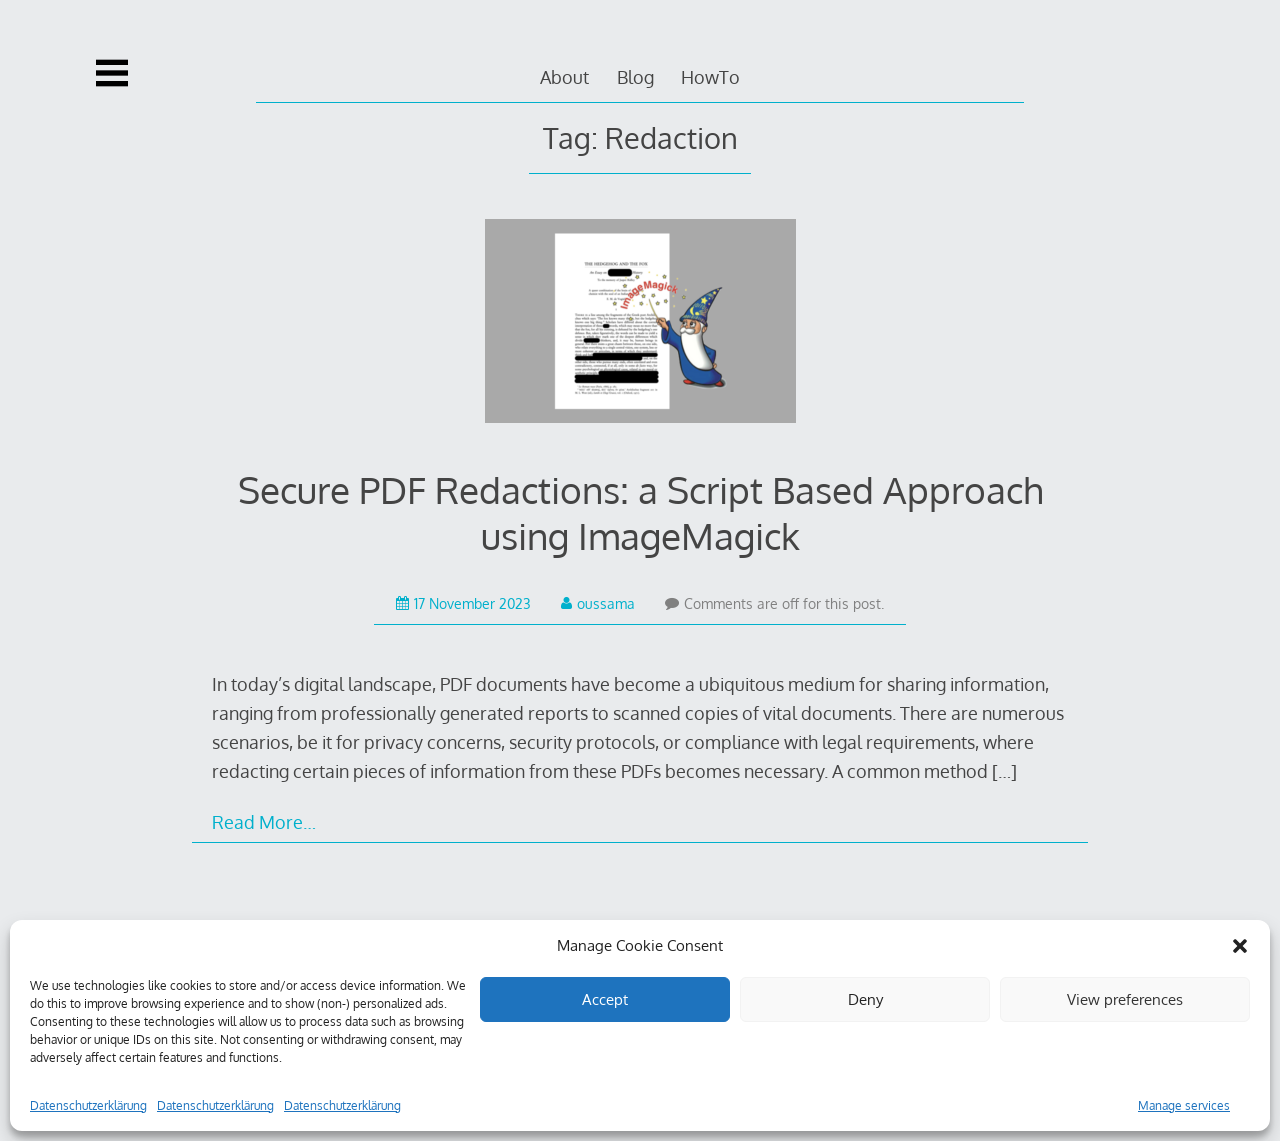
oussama (598, 603)
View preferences (1125, 999)
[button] (1240, 946)
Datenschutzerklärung (88, 1105)
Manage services (1184, 1105)
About (564, 77)
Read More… (264, 822)
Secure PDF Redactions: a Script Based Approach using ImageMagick (640, 512)
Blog (635, 77)
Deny (865, 999)
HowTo (710, 77)
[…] (1004, 771)
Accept (605, 999)
